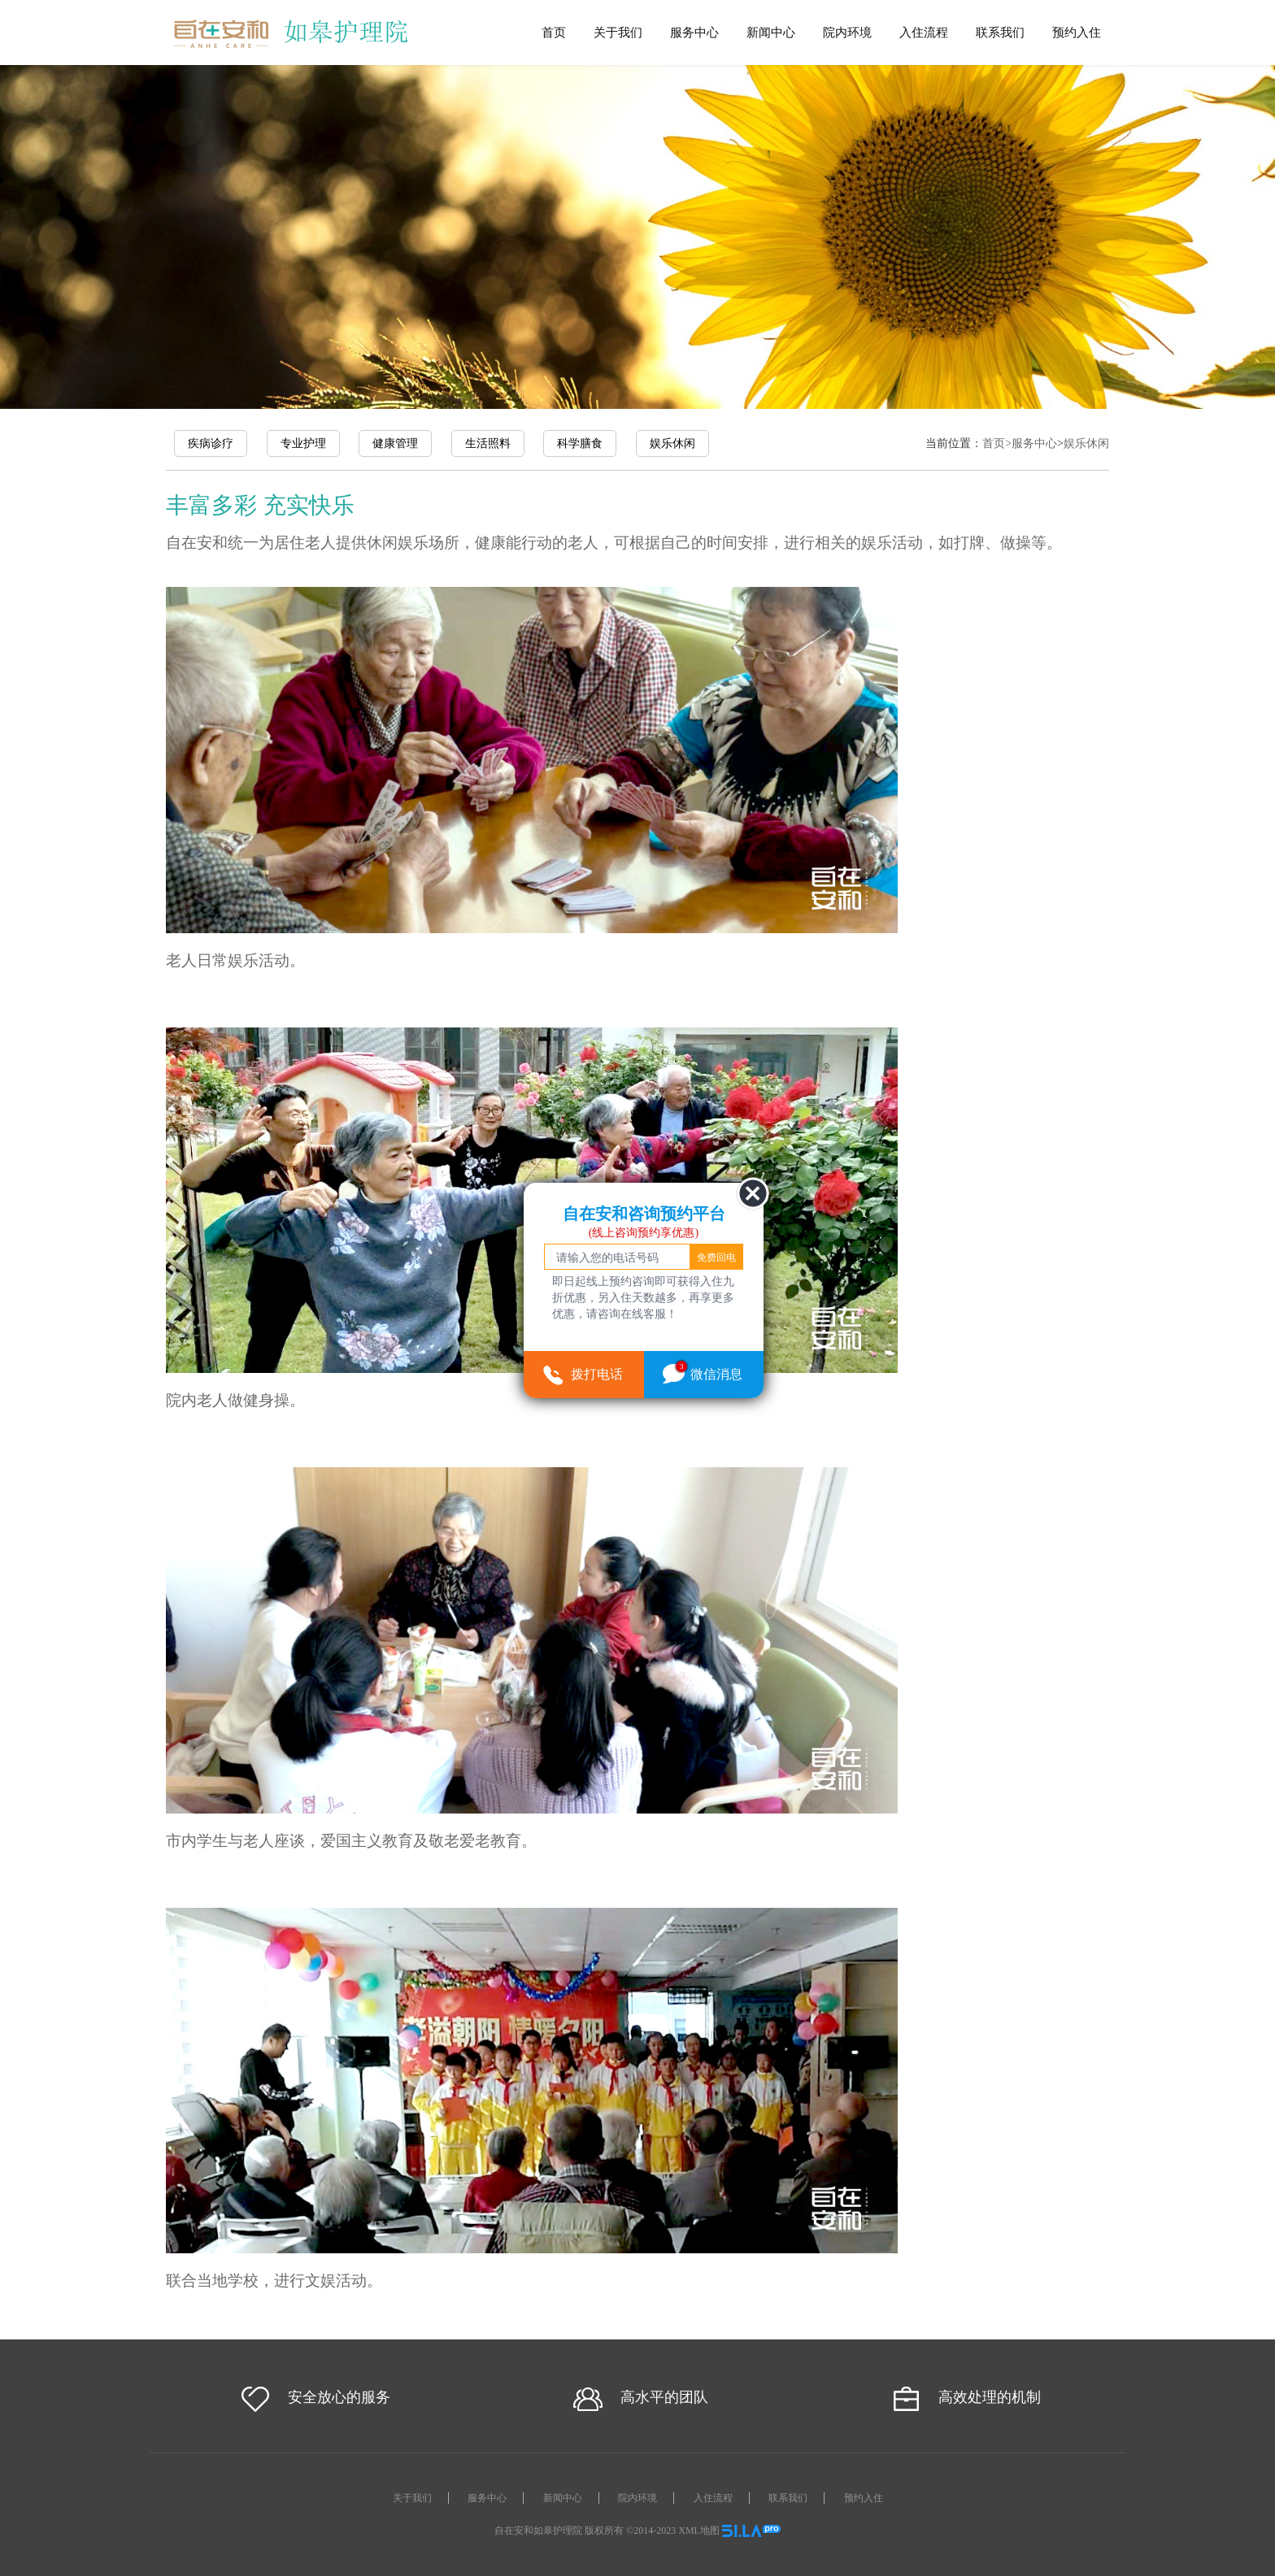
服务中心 (694, 32)
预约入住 (1076, 32)
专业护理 (303, 443)
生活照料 (488, 443)
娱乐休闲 (672, 443)
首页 (554, 32)
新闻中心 (770, 32)
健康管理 (395, 443)
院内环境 (847, 32)
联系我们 (1000, 32)
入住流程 (923, 32)
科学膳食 (580, 443)
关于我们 (618, 32)
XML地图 (699, 2530)
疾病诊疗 (210, 443)
